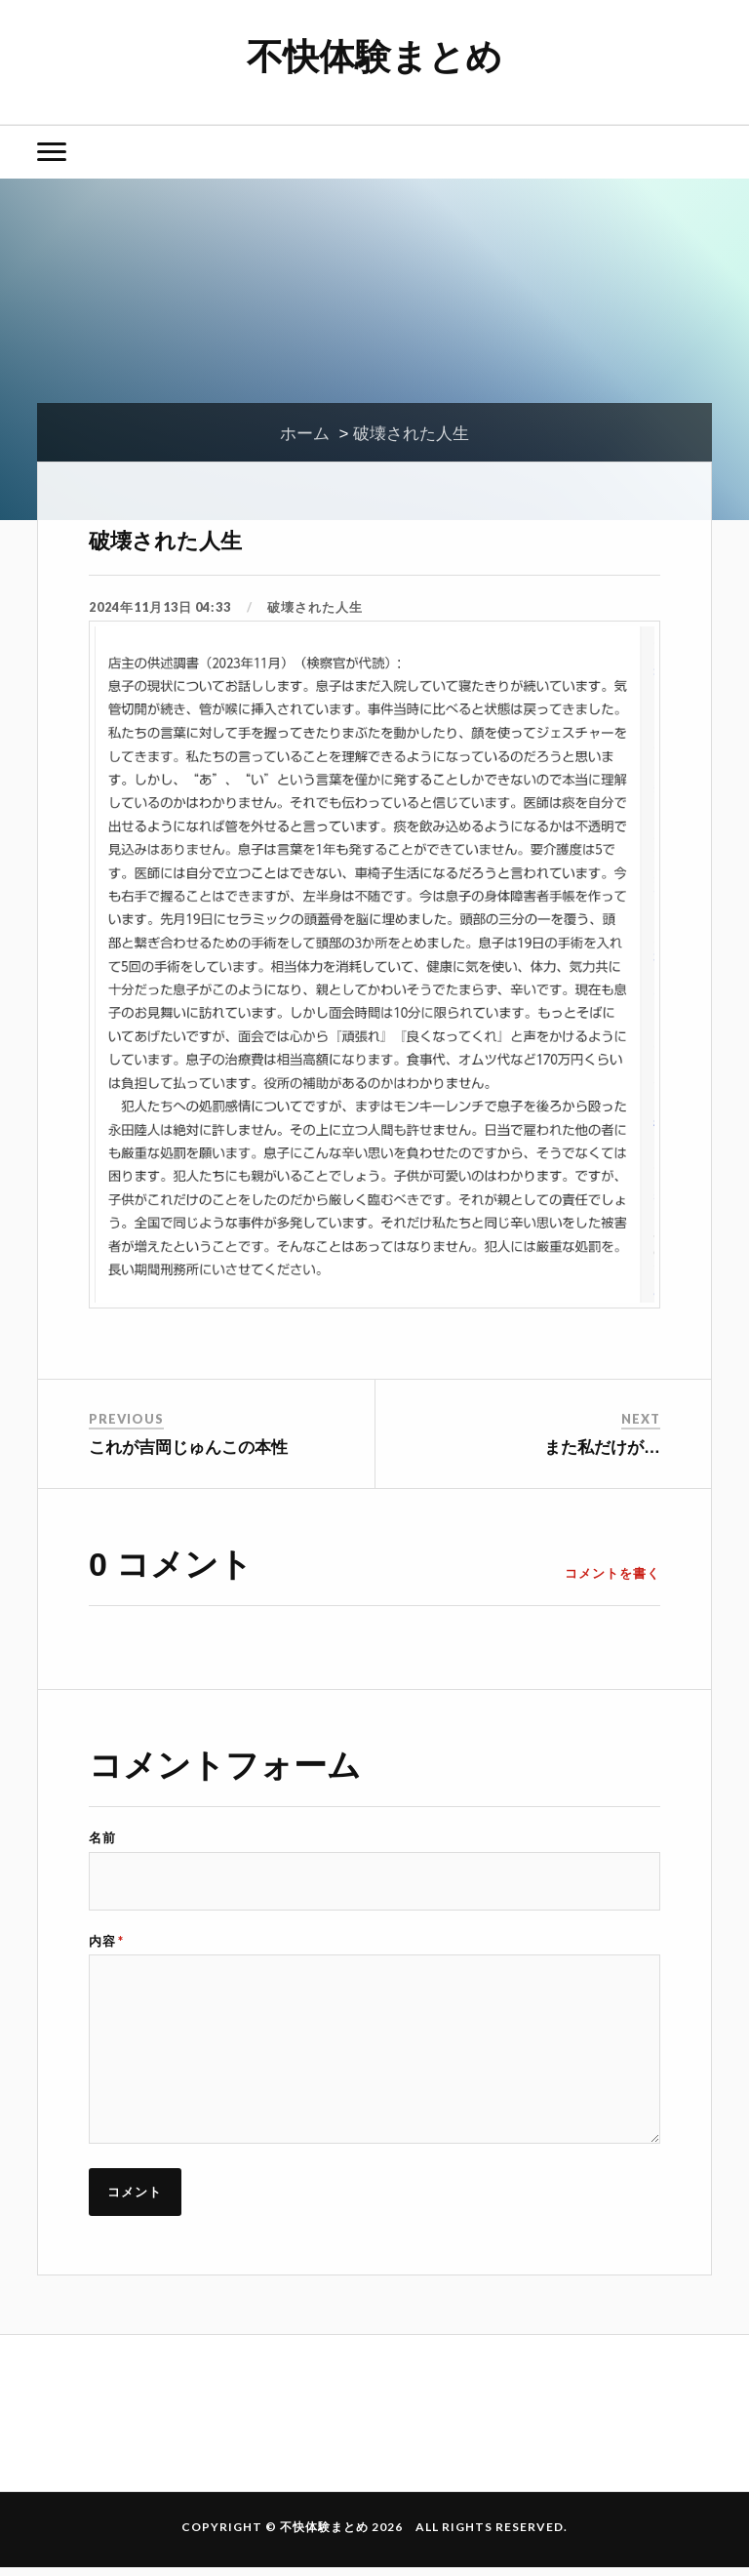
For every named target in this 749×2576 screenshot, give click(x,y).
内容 (106, 1942)
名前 (102, 1837)
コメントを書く (612, 1573)
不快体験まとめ (375, 54)
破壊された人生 (182, 537)
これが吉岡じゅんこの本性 (188, 1447)
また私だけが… (602, 1447)
